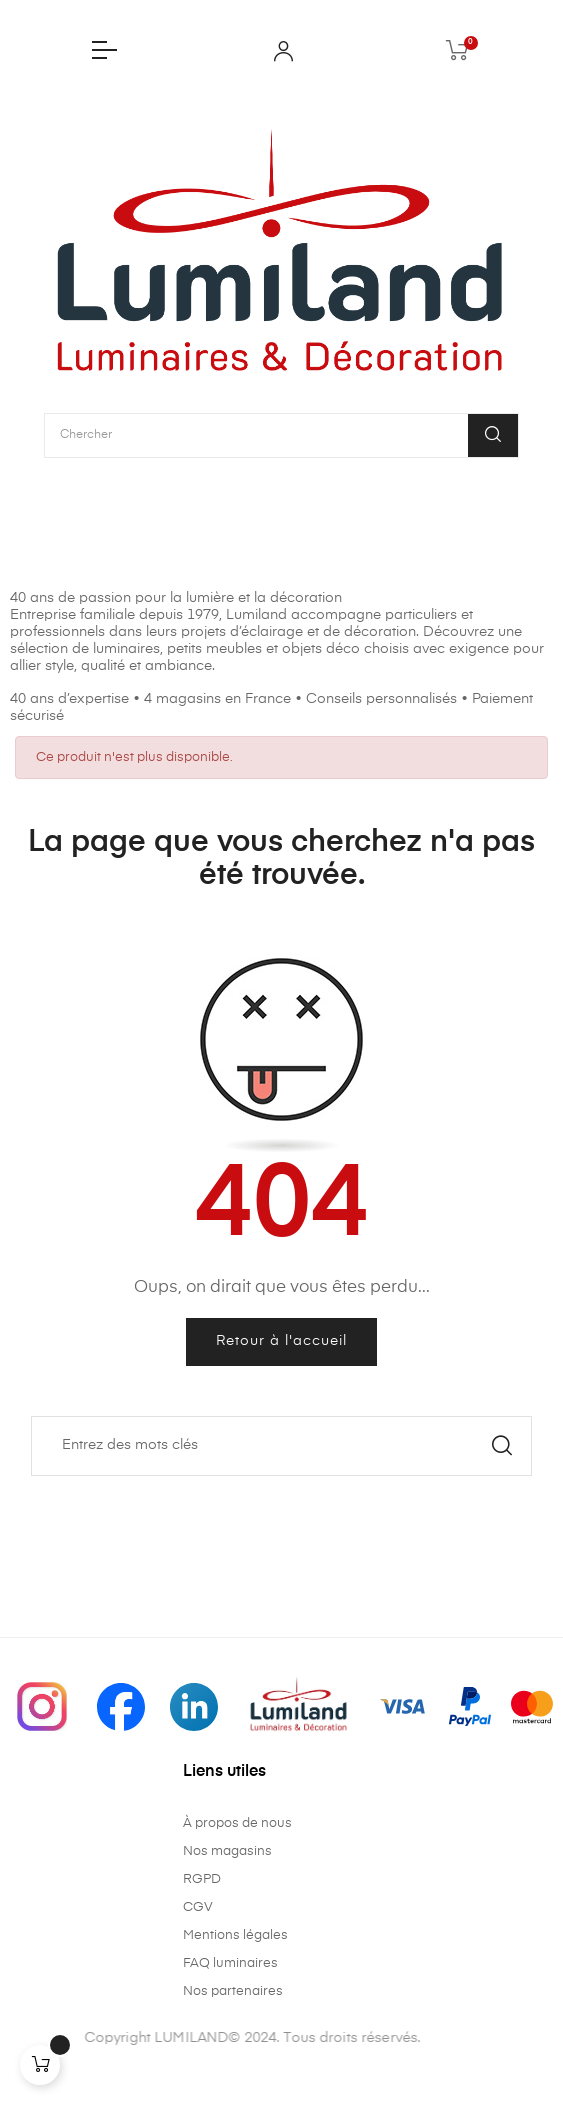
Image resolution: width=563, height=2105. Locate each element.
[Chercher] (281, 1446)
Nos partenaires (233, 1991)
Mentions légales (235, 1935)
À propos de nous (237, 1823)
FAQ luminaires (230, 1963)
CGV (198, 1907)
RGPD (202, 1879)
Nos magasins (227, 1851)
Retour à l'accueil (281, 1341)
